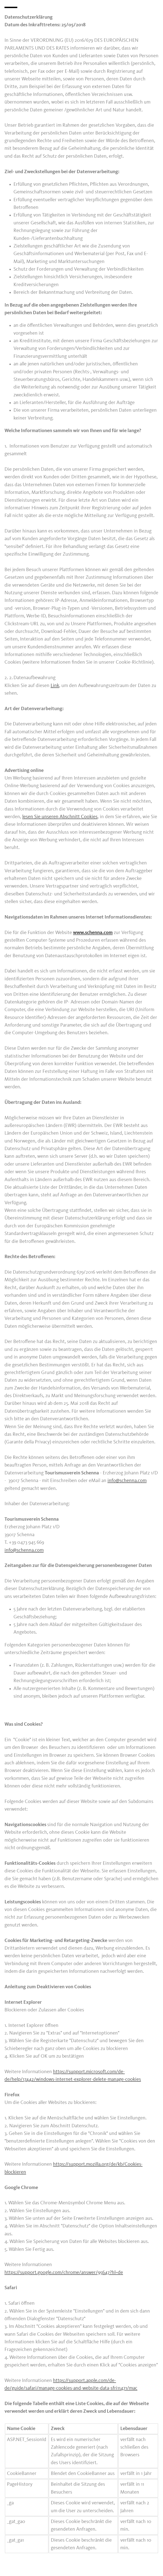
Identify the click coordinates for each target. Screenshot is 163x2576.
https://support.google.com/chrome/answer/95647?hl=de (63, 2272)
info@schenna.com (127, 1480)
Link (55, 685)
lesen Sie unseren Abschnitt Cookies (60, 816)
